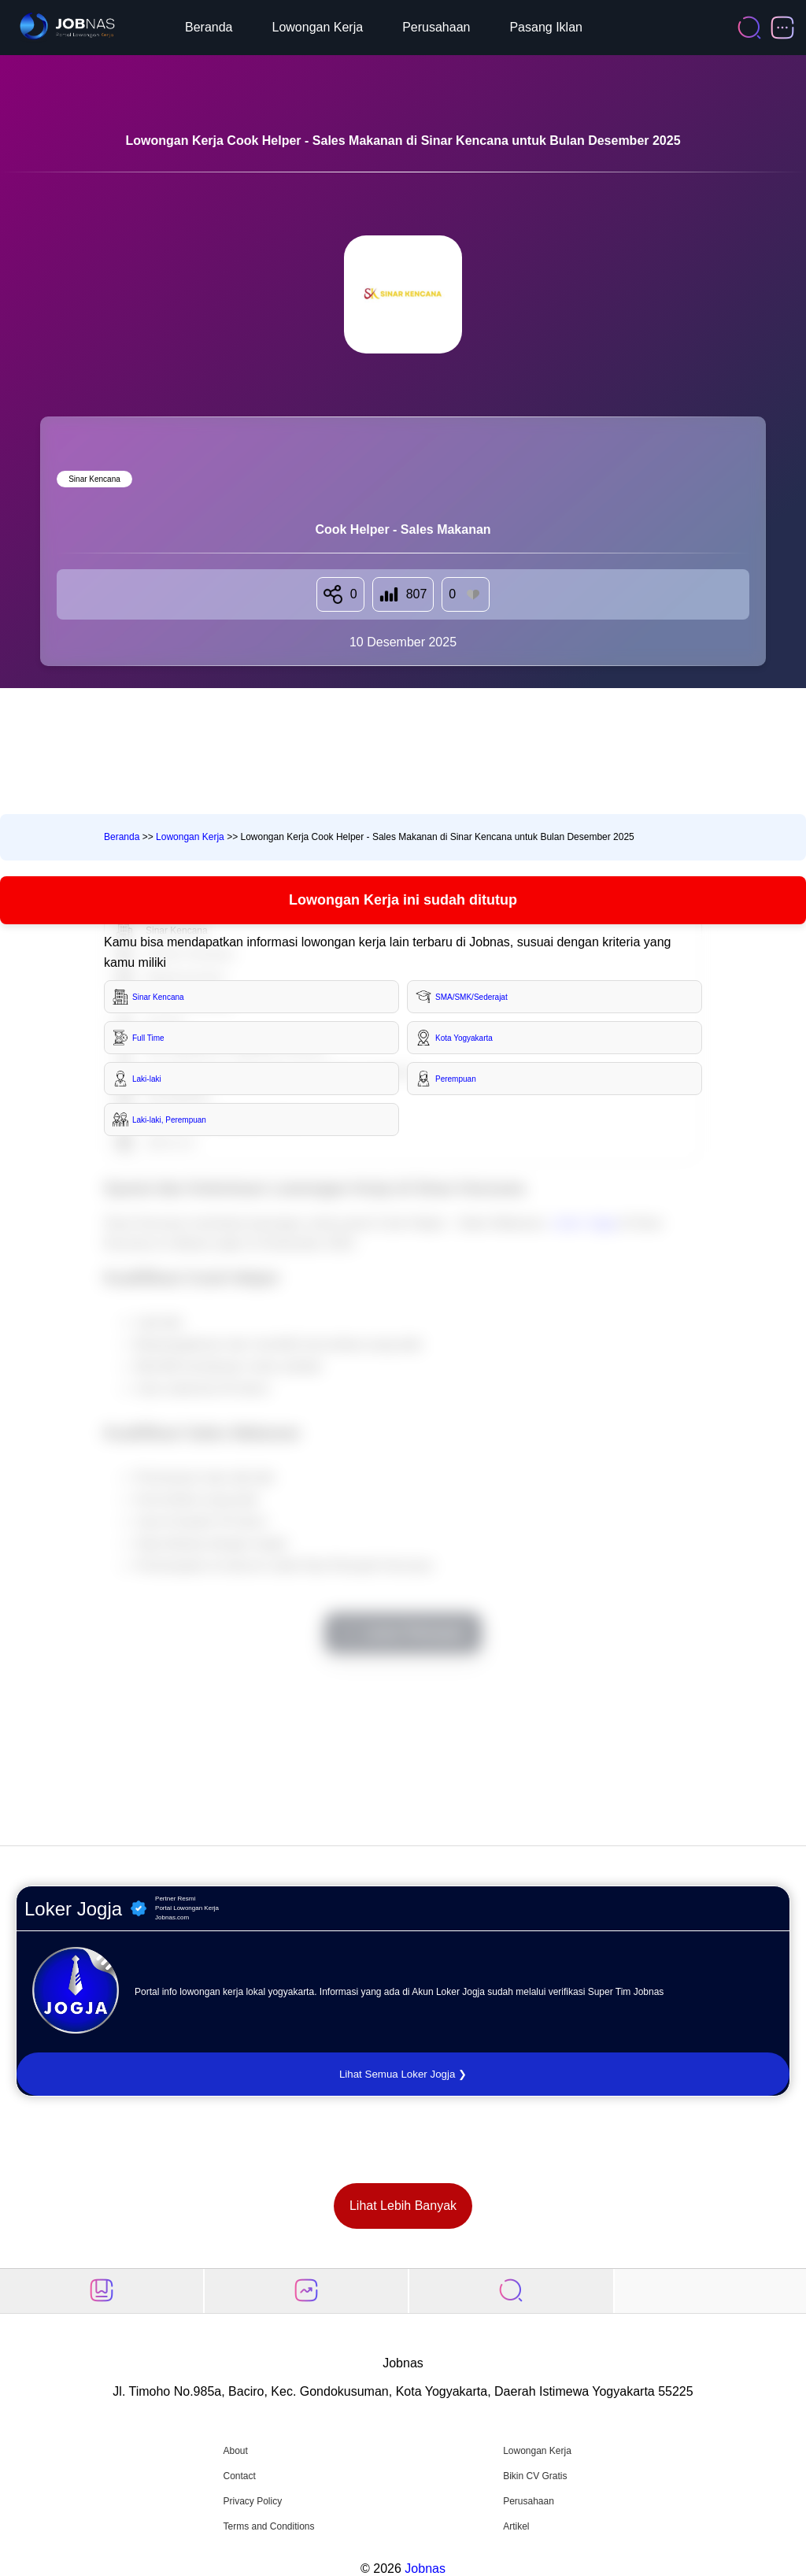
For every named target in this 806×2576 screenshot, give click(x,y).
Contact (239, 2476)
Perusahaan (436, 27)
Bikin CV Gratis (535, 2476)
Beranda (209, 27)
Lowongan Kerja (318, 27)
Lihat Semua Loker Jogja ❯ (403, 2074)
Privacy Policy (252, 2501)
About (235, 2450)
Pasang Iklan (545, 27)
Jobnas (425, 2568)
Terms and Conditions (268, 2526)
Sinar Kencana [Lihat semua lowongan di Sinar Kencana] (94, 479)
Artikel (516, 2526)
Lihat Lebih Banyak (403, 2205)
